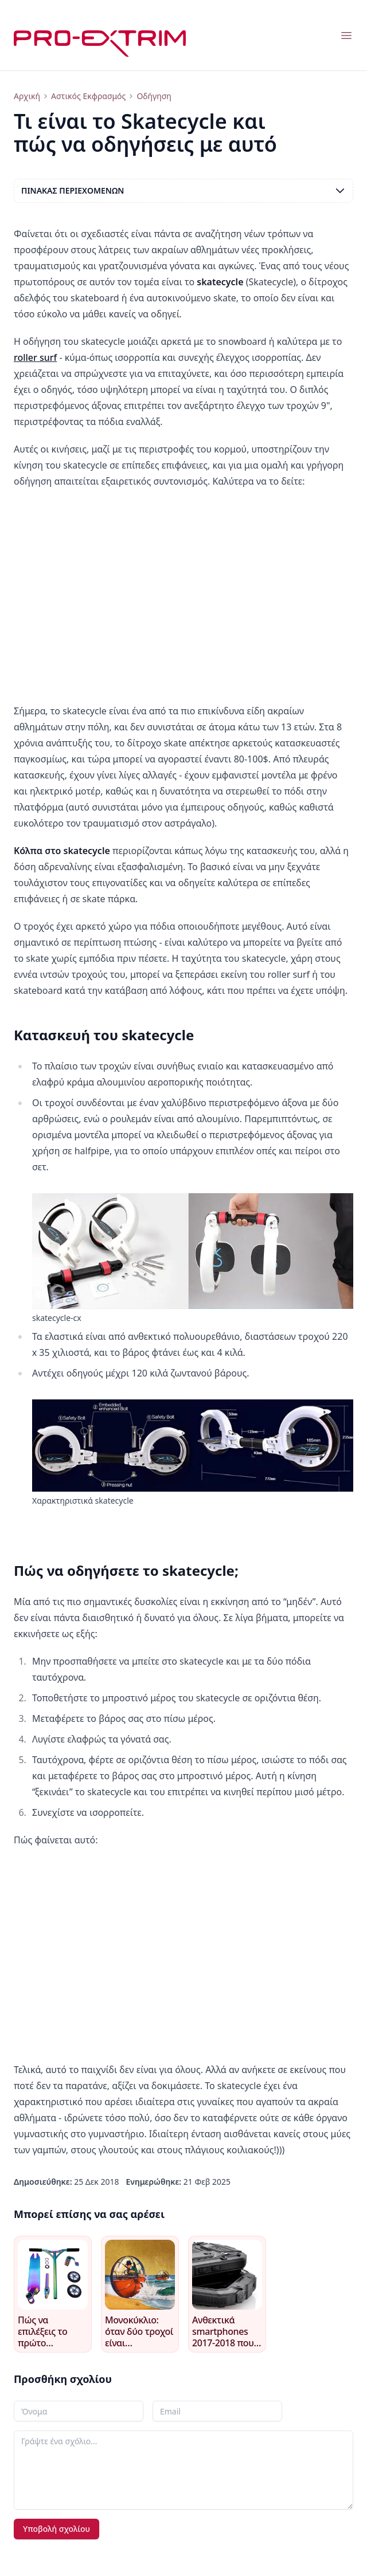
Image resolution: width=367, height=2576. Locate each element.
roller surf (35, 357)
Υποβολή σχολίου (56, 2528)
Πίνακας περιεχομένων (183, 190)
